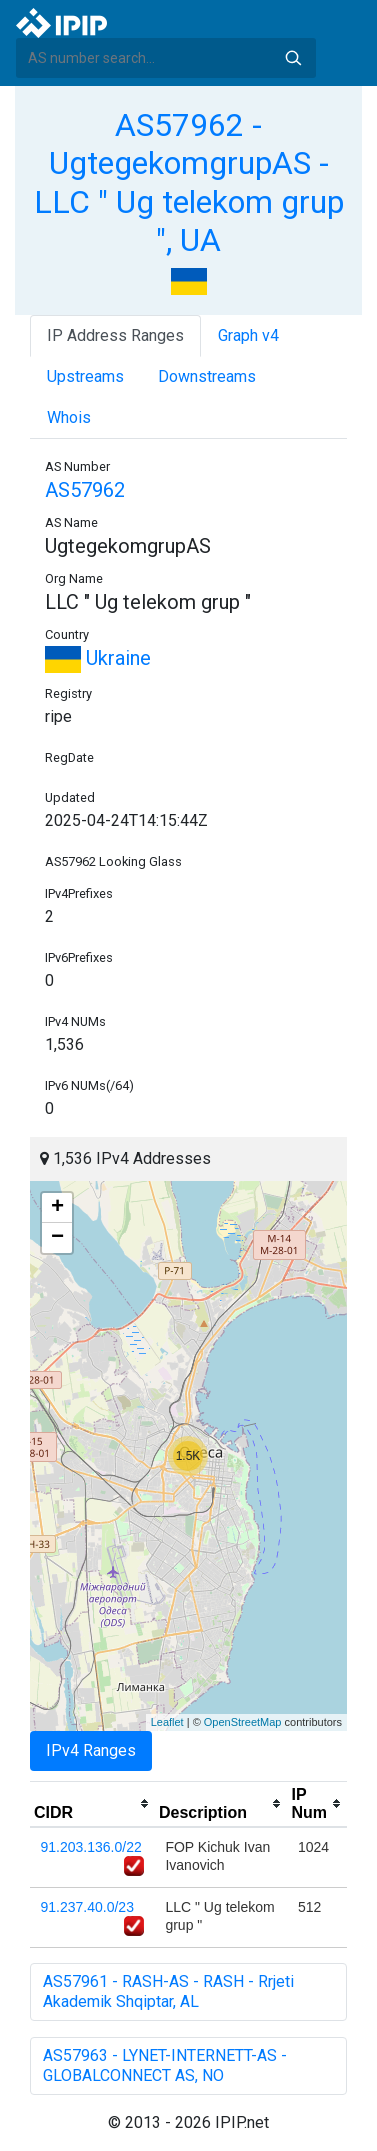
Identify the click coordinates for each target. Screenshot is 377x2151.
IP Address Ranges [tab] (115, 335)
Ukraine (98, 658)
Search (293, 58)
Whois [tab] (69, 417)
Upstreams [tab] (85, 376)
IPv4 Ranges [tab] (91, 1750)
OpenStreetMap (243, 1722)
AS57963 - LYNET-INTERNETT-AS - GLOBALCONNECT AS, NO (165, 2065)
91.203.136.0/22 (91, 1847)
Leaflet (167, 1722)
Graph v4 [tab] (248, 335)
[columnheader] (92, 1804)
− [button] (57, 1238)
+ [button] (57, 1208)
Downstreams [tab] (207, 376)
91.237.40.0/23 (87, 1907)
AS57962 (85, 490)
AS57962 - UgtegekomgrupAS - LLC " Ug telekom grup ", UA (189, 182)
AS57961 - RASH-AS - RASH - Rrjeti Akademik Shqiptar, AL (168, 1991)
